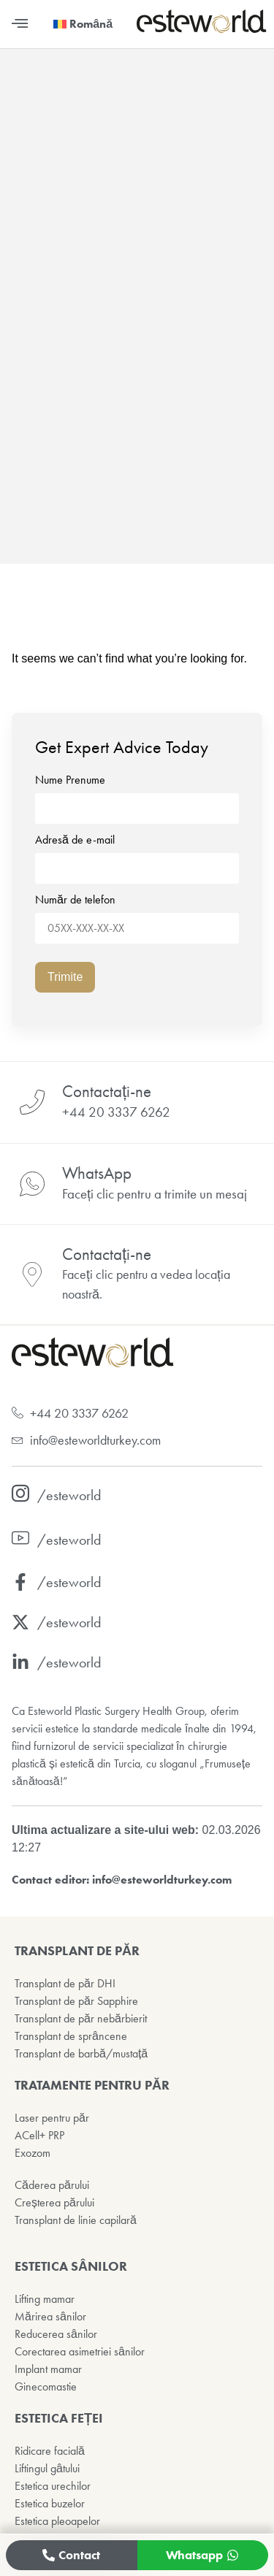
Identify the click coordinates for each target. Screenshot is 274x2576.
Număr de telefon (137, 914)
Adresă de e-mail (137, 854)
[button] (19, 24)
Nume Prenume (137, 794)
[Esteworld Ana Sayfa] (202, 30)
